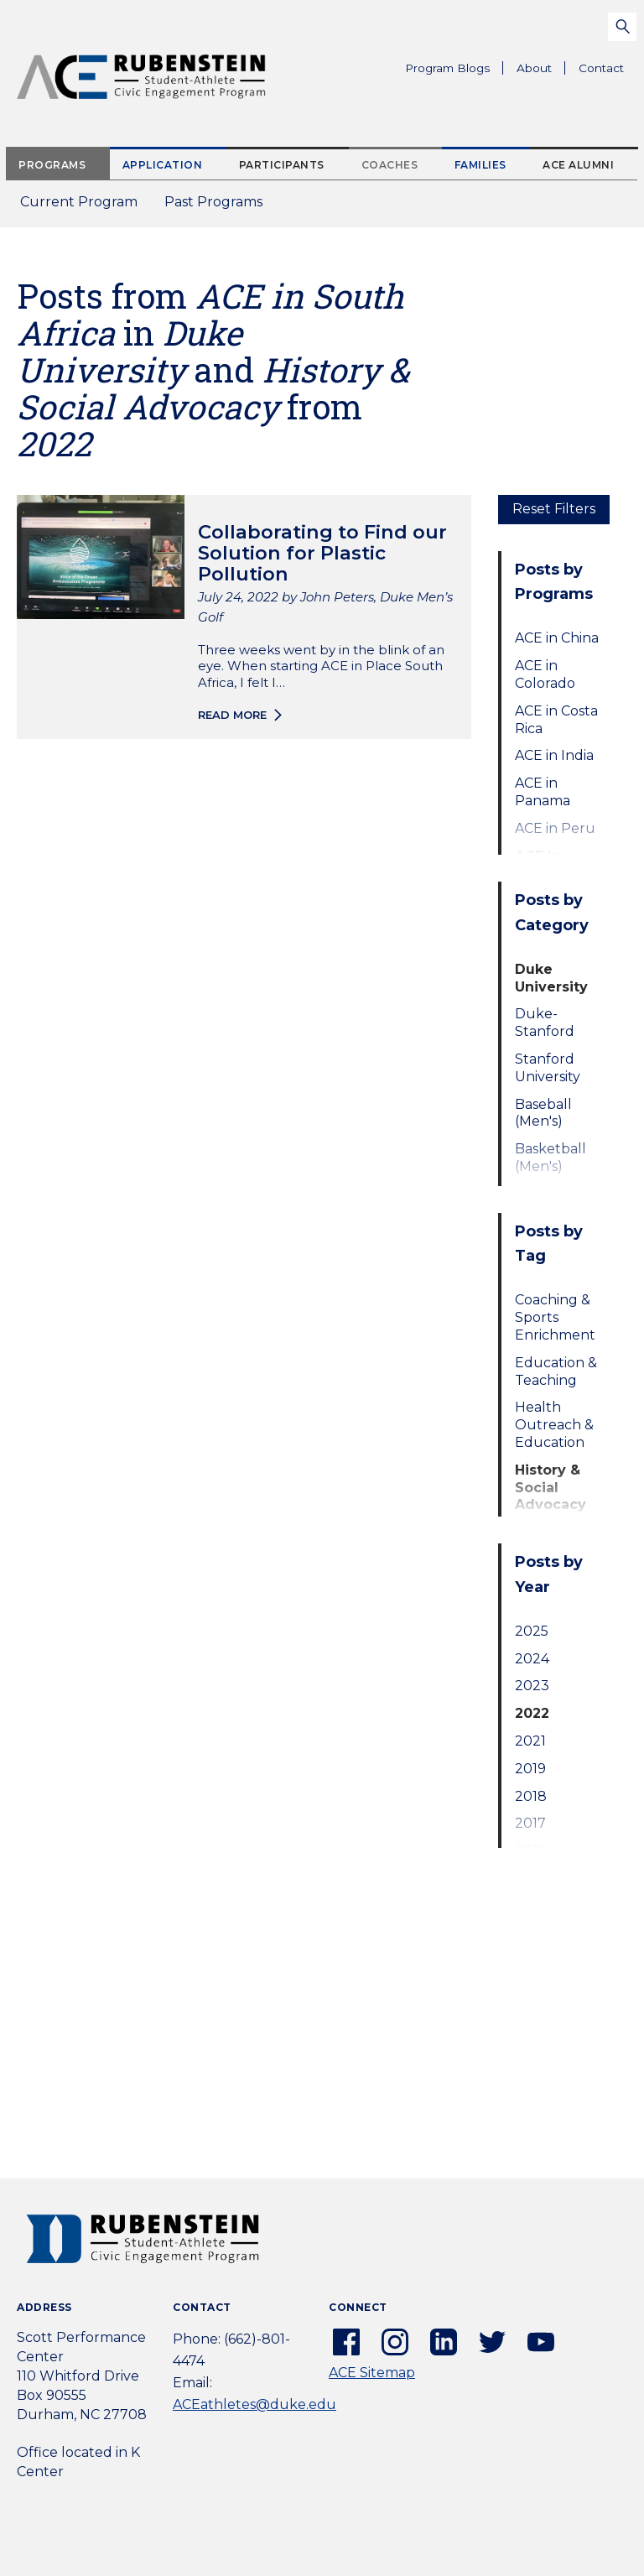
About (541, 70)
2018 (531, 1796)
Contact (601, 68)
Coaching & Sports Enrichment (555, 1317)
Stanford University (547, 1068)
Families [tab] (480, 165)
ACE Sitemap (372, 2373)
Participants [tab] (282, 165)
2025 (531, 1631)
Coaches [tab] (389, 165)
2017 (530, 1823)
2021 (530, 1741)
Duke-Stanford (544, 1022)
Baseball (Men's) (543, 1113)
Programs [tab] (52, 165)
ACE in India (554, 755)
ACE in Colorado (545, 674)
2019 (530, 1769)
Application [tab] (162, 165)
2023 (532, 1686)
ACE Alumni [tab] (578, 165)
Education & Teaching (556, 1371)
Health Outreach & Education (554, 1424)
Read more (232, 714)
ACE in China (557, 638)
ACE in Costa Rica (556, 719)
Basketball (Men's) (550, 1157)
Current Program (79, 202)
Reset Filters (553, 509)
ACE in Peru (555, 828)
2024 (532, 1659)
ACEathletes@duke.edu (254, 2404)
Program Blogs (447, 68)
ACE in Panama (542, 792)
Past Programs (220, 207)
